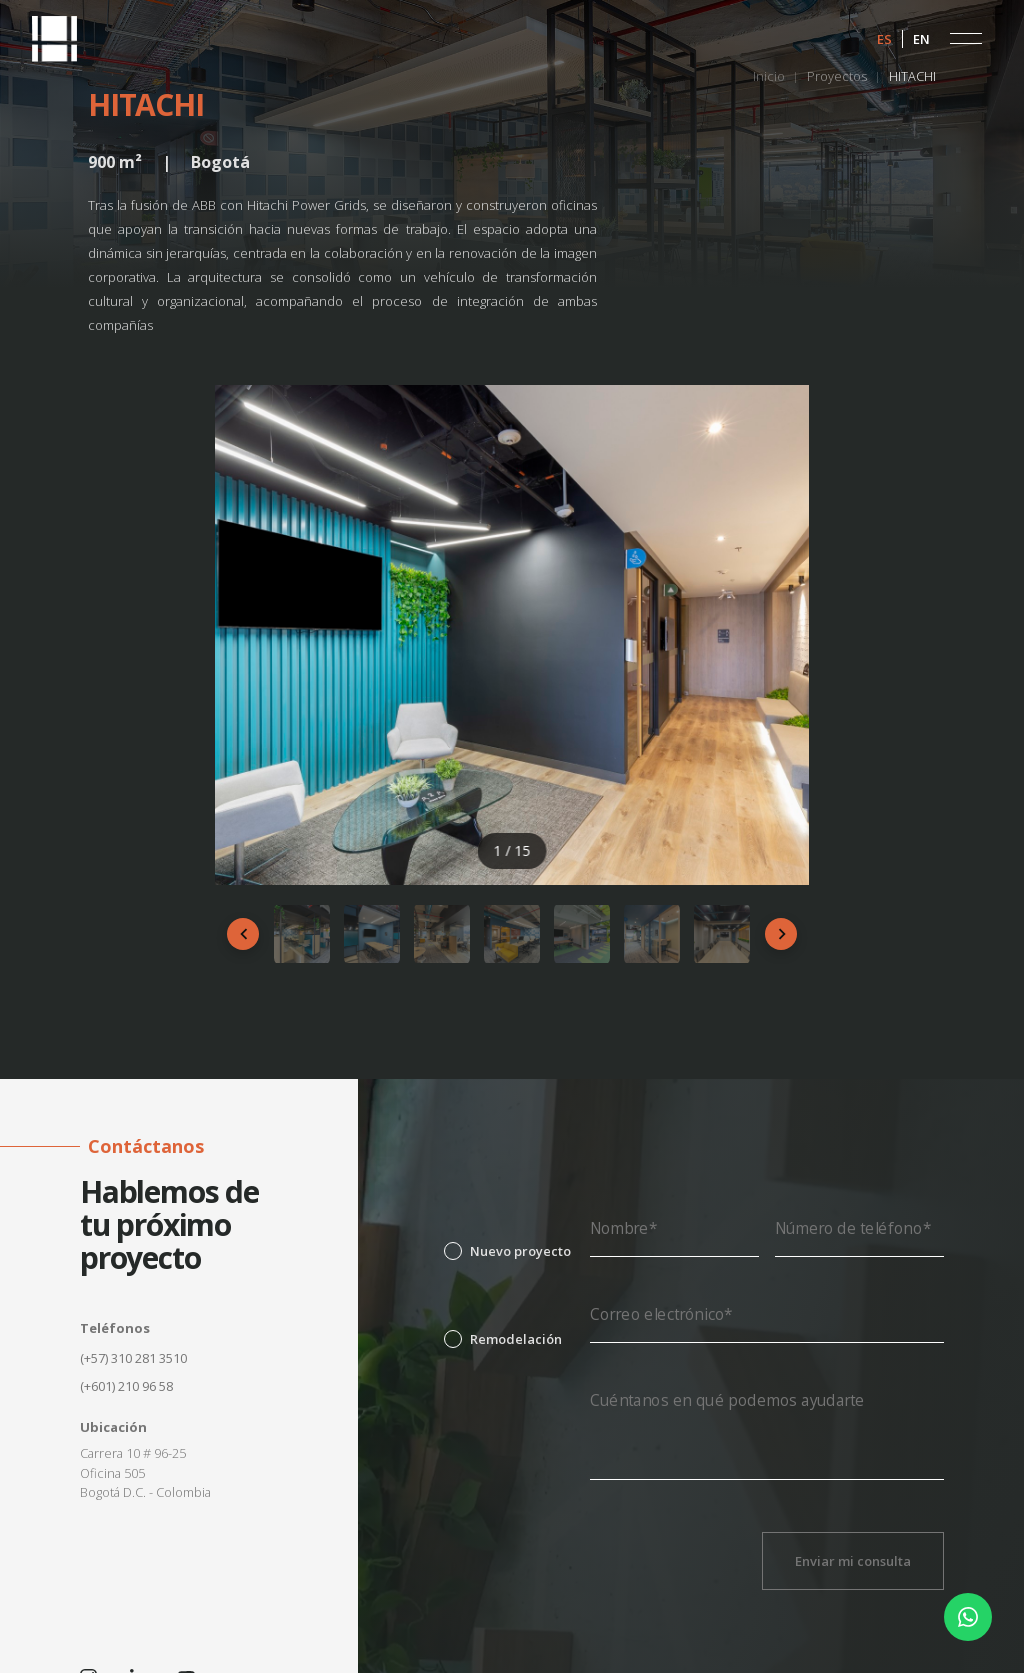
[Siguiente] (781, 934)
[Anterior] (243, 934)
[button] (966, 38)
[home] (54, 39)
